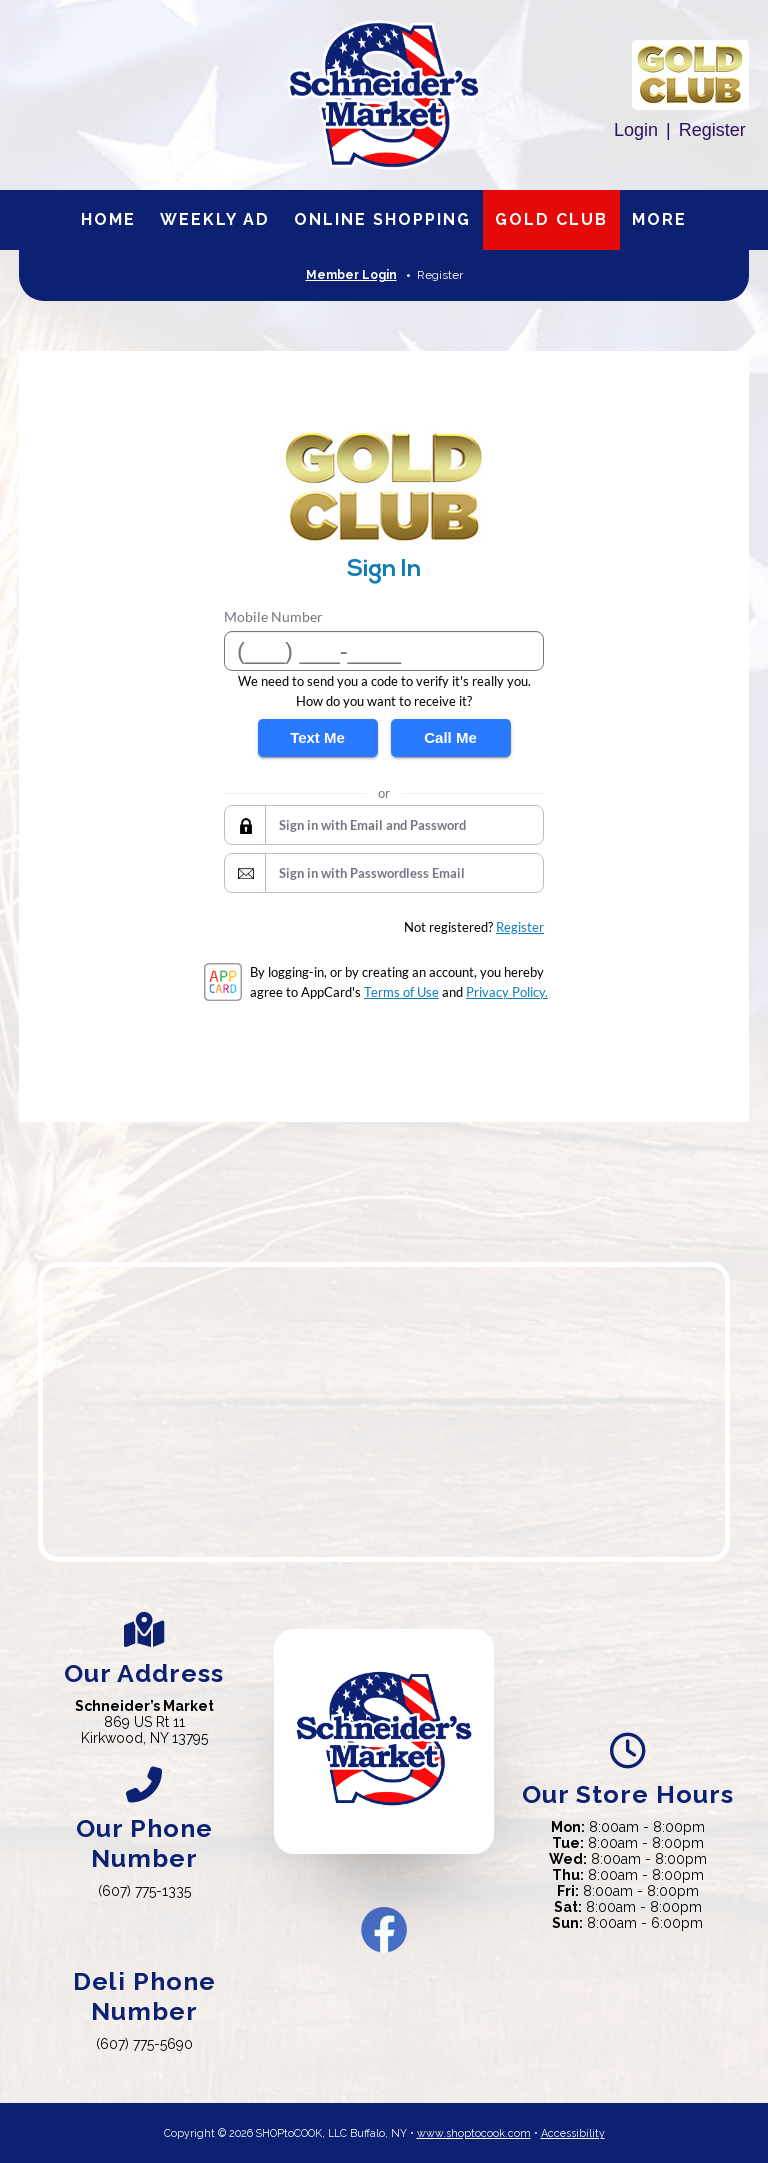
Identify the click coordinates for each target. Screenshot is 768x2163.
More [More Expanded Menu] (659, 219)
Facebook (384, 1930)
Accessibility (573, 2133)
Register (712, 130)
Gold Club (551, 219)
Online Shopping (382, 219)
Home (108, 219)
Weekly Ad (215, 219)
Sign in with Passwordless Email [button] (372, 873)
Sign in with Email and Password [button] (372, 825)
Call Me (450, 737)
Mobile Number (273, 616)
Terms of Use (401, 992)
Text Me (317, 737)
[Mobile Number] (384, 651)
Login (636, 130)
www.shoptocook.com (474, 2133)
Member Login (351, 275)
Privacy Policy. (507, 992)
